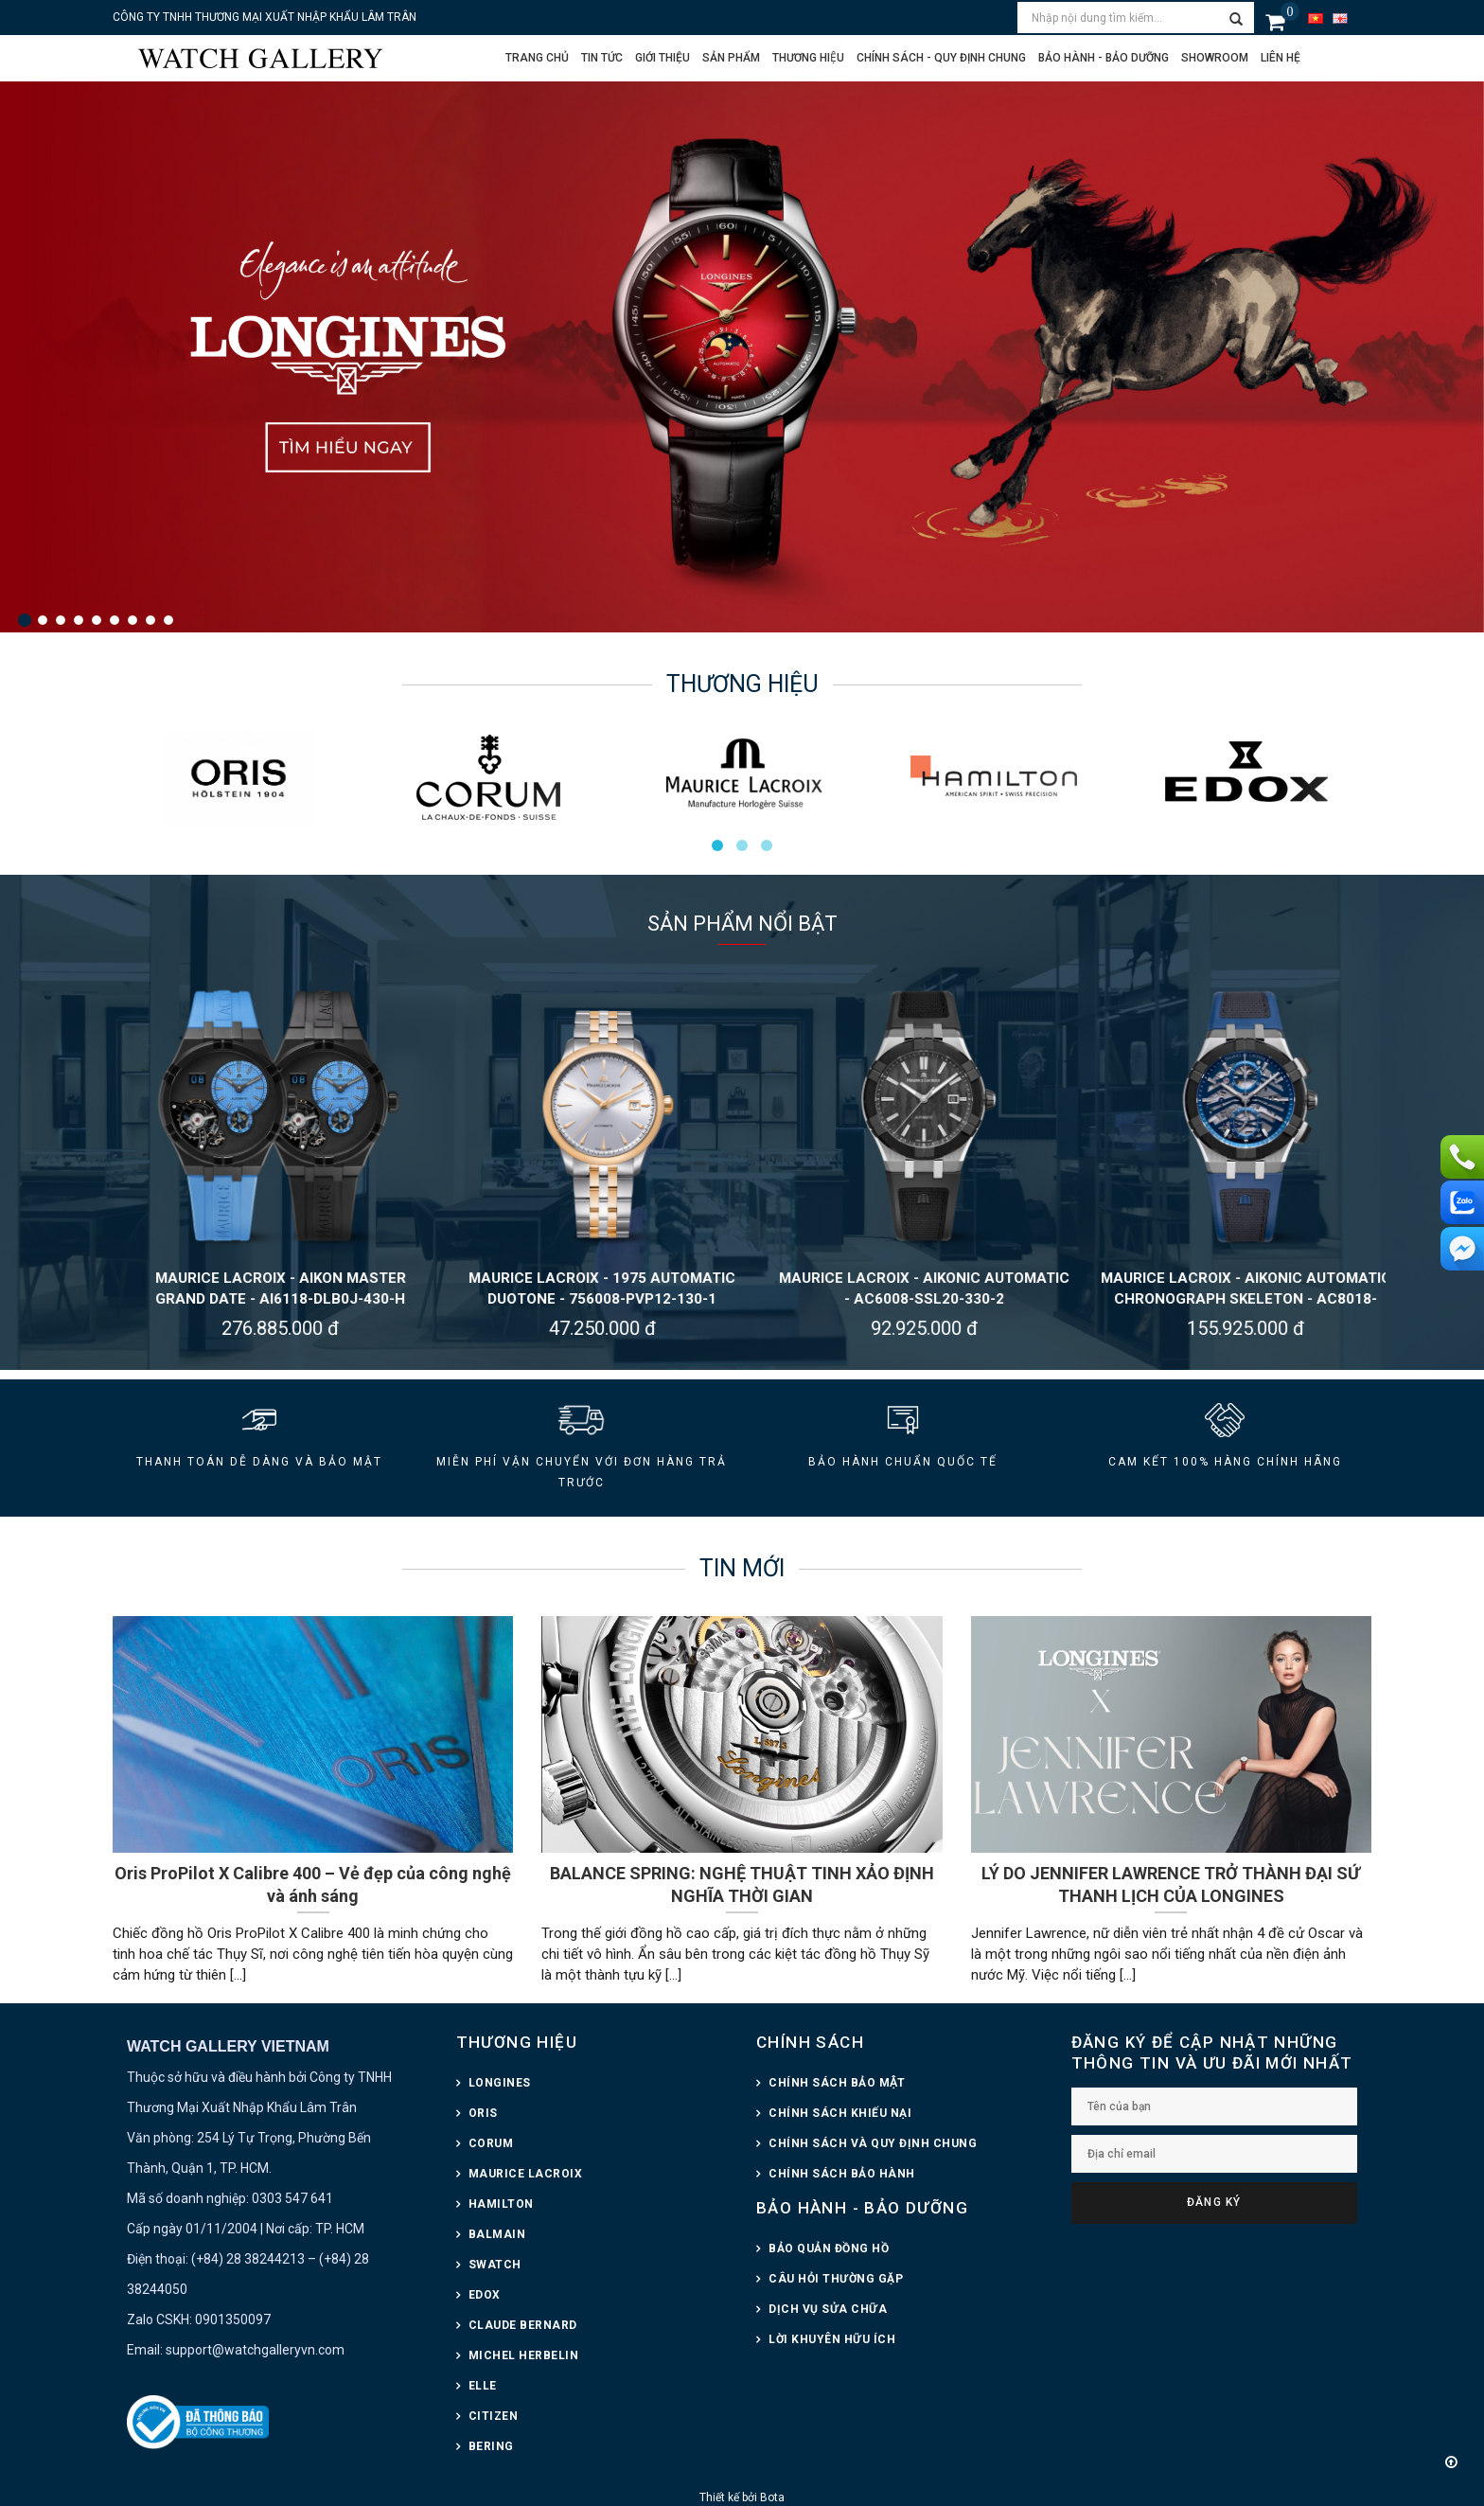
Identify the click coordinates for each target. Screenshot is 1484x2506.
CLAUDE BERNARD (522, 2325)
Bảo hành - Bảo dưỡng (1103, 57)
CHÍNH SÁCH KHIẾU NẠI (839, 2113)
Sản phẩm (731, 57)
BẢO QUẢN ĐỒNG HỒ (828, 2248)
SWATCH (494, 2264)
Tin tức (602, 57)
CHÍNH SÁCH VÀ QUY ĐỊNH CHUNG (872, 2143)
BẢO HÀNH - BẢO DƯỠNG (862, 2207)
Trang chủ (537, 57)
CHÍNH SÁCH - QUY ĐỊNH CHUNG (941, 57)
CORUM (491, 2143)
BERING (491, 2446)
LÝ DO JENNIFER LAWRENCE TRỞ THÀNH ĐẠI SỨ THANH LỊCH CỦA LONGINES (1170, 1884)
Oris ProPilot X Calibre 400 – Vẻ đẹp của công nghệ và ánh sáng (313, 1884)
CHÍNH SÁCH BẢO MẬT (837, 2082)
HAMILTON (501, 2204)
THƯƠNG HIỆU (516, 2042)
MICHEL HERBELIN (523, 2355)
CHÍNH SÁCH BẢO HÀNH (841, 2173)
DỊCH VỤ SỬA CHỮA (827, 2309)
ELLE (482, 2385)
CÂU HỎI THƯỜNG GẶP (835, 2278)
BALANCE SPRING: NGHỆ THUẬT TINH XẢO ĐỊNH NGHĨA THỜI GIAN (742, 1884)
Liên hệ (1280, 57)
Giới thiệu (662, 57)
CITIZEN (493, 2416)
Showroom (1214, 57)
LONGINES (499, 2082)
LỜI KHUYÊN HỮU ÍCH (831, 2339)
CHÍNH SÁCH (810, 2042)
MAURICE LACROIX (525, 2173)
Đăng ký (1214, 2202)
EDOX (484, 2295)
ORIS (483, 2113)
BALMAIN (497, 2234)
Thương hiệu (808, 57)
